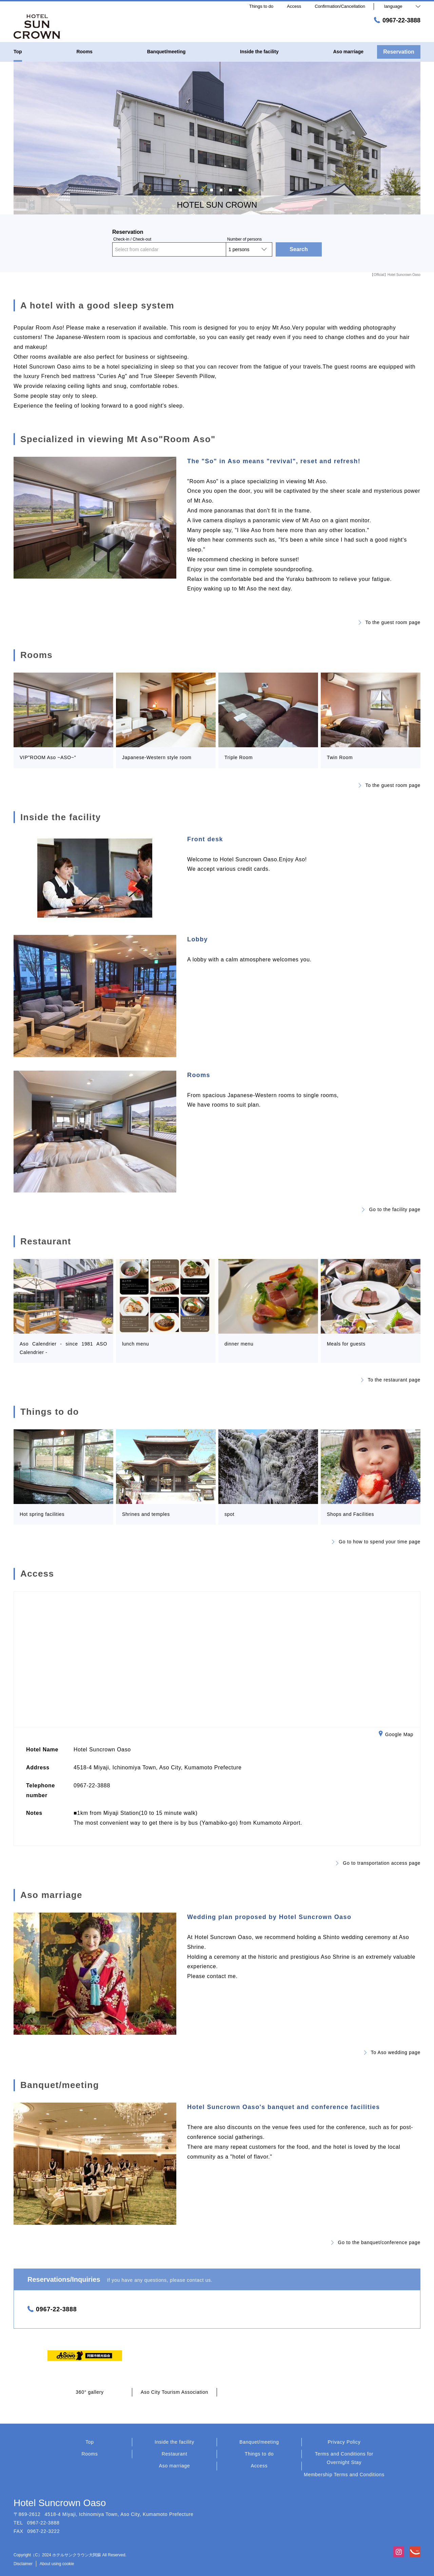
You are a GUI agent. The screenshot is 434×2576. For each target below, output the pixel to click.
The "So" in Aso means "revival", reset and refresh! (273, 461)
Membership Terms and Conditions (344, 2474)
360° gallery (90, 2392)
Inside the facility (174, 2442)
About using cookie (57, 2563)
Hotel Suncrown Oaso (60, 2503)
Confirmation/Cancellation (340, 6)
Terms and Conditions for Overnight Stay (344, 2458)
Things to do (259, 2454)
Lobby (197, 939)
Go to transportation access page (378, 1863)
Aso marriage (174, 2465)
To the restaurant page (391, 1380)
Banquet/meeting (259, 2442)
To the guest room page (390, 622)
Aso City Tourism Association (174, 2392)
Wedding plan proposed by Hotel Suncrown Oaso (269, 1917)
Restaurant (174, 2454)
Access (259, 2465)
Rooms (198, 1075)
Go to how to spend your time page (376, 1541)
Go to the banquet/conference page (375, 2242)
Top (89, 2442)
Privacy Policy (344, 2442)
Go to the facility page (391, 1209)
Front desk (205, 839)
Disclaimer (23, 2563)
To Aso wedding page (392, 2052)
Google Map (396, 1735)
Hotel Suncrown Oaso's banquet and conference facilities (283, 2107)
